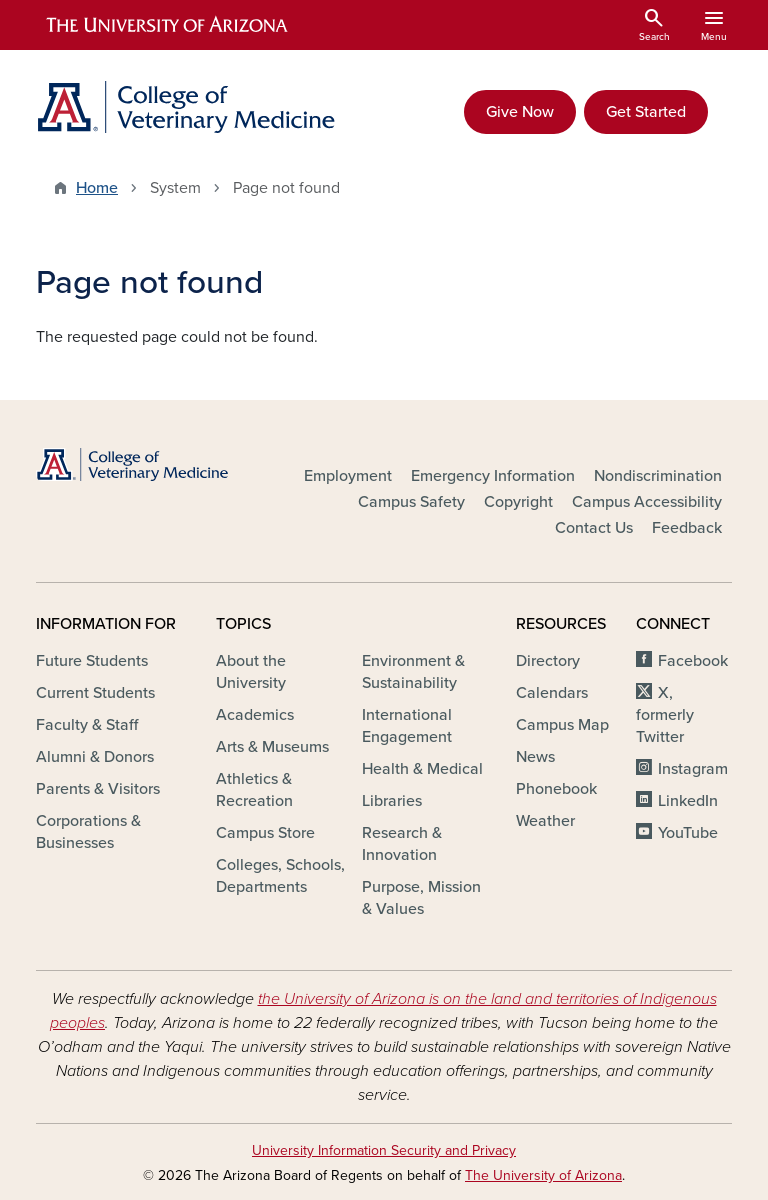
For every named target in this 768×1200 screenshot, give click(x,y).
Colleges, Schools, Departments (280, 876)
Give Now (520, 112)
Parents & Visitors (98, 789)
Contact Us (594, 528)
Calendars (552, 693)
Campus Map (562, 725)
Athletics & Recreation (254, 790)
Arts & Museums (272, 747)
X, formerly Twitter (665, 715)
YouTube (688, 833)
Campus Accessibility (647, 502)
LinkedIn (688, 801)
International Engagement (407, 726)
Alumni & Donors (95, 757)
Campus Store (265, 833)
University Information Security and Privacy (384, 1150)
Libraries (392, 801)
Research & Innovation (402, 844)
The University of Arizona (543, 1175)
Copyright (518, 502)
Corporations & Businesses (88, 832)
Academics (255, 715)
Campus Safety (411, 502)
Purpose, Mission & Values (421, 898)
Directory (548, 661)
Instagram (693, 769)
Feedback (687, 528)
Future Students (92, 661)
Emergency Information (493, 476)
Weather (545, 821)
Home (97, 188)
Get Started (646, 112)
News (535, 757)
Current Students (95, 693)
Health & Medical (422, 769)
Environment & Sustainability (413, 672)
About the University (251, 672)
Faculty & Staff (87, 725)
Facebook (693, 661)
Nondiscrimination (658, 476)
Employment (348, 476)
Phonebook (556, 789)
